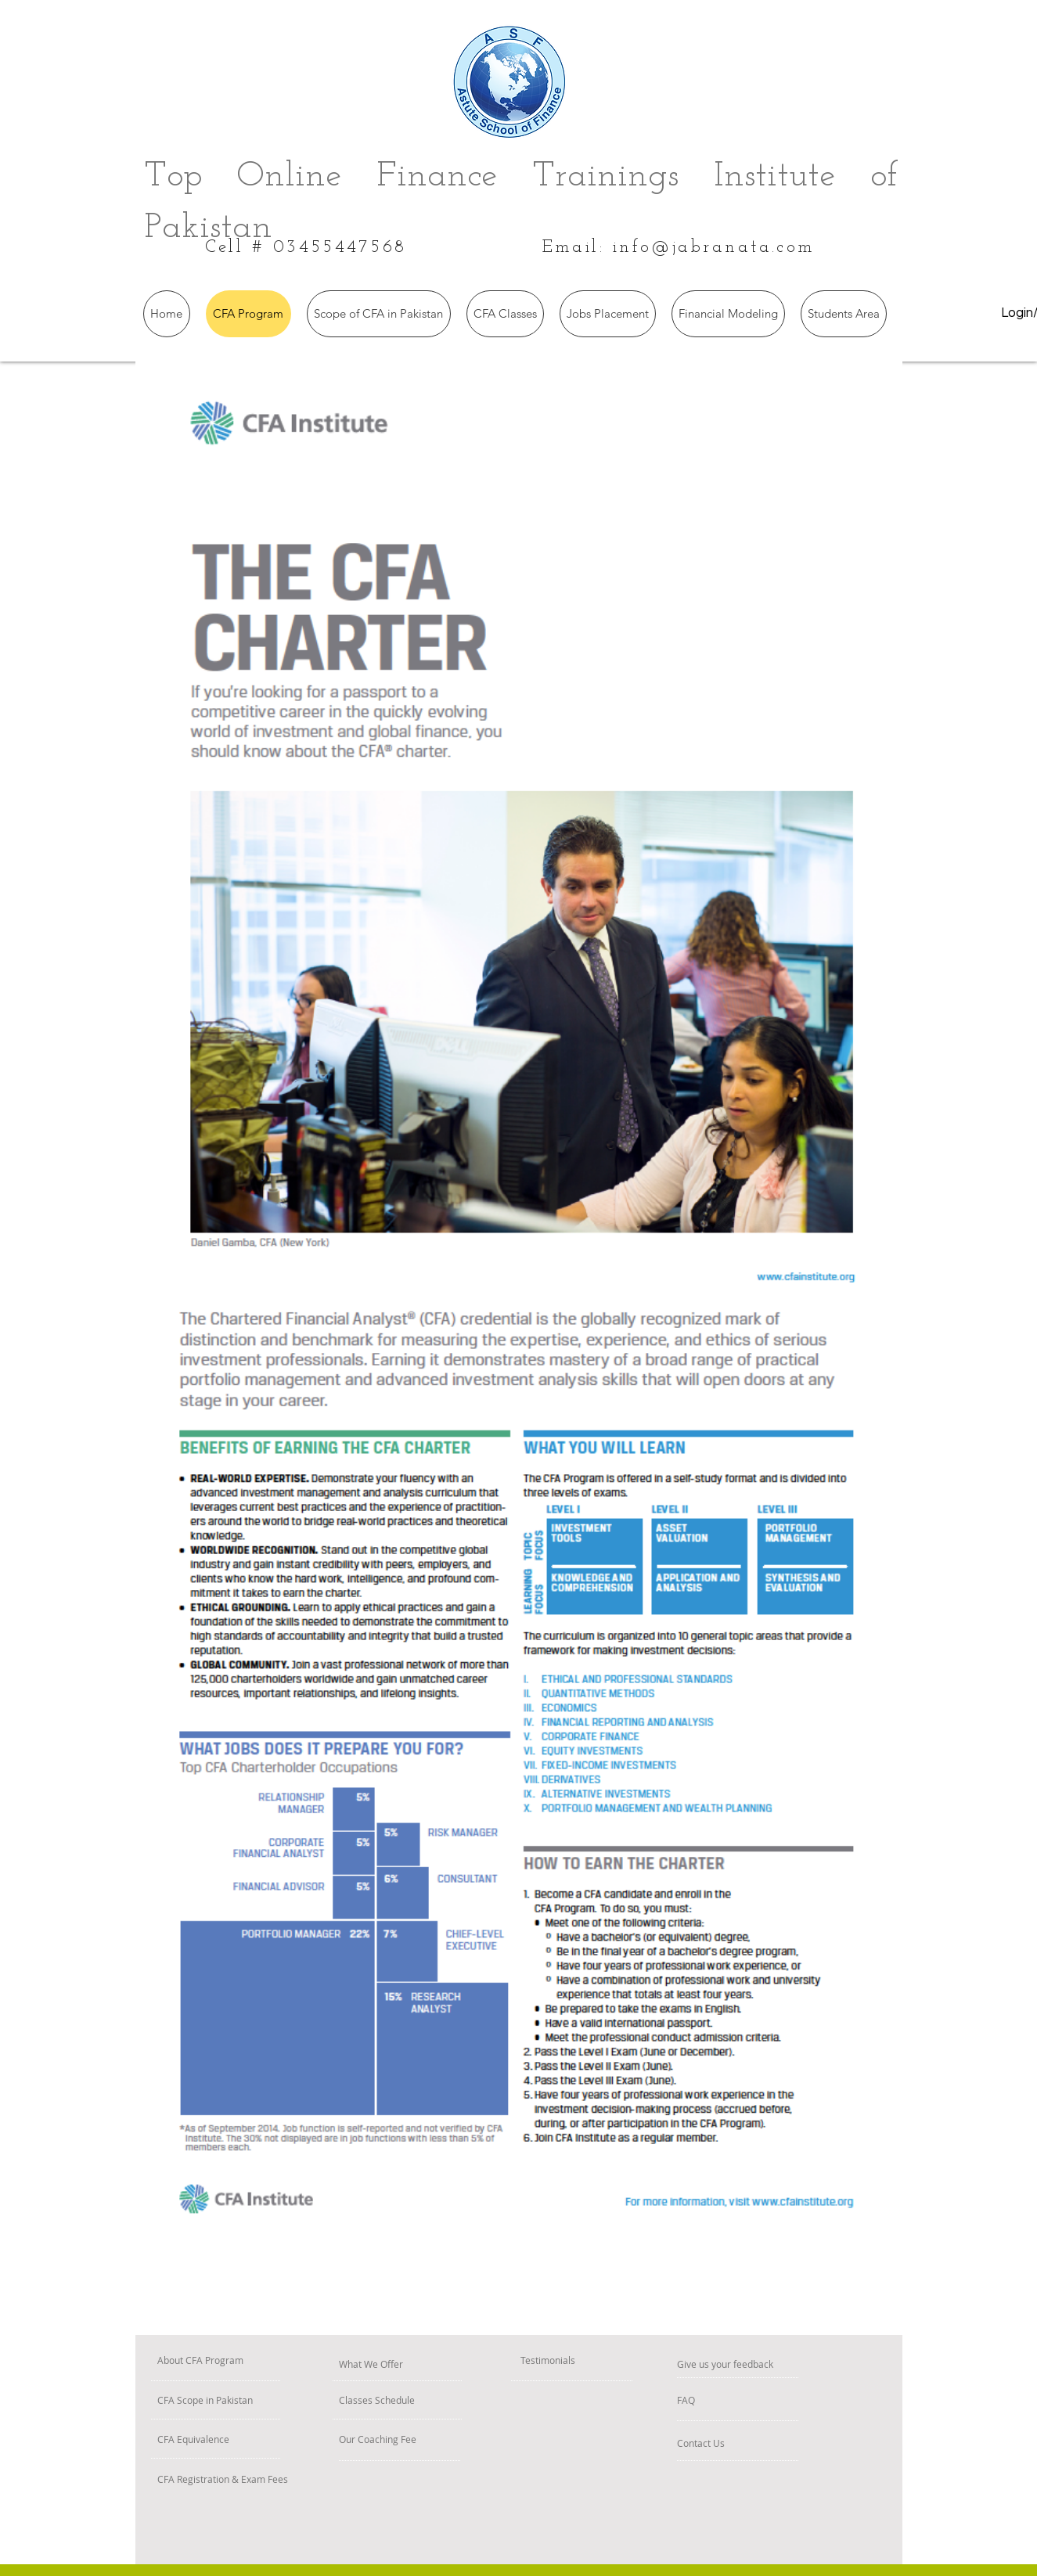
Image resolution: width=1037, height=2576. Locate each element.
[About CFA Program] (253, 2360)
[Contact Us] (730, 2443)
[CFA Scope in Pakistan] (263, 2400)
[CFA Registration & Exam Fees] (302, 2479)
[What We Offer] (411, 2364)
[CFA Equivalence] (236, 2439)
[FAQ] (722, 2400)
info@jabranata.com (714, 248)
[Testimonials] (581, 2360)
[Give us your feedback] (786, 2364)
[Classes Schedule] (422, 2400)
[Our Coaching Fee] (425, 2439)
